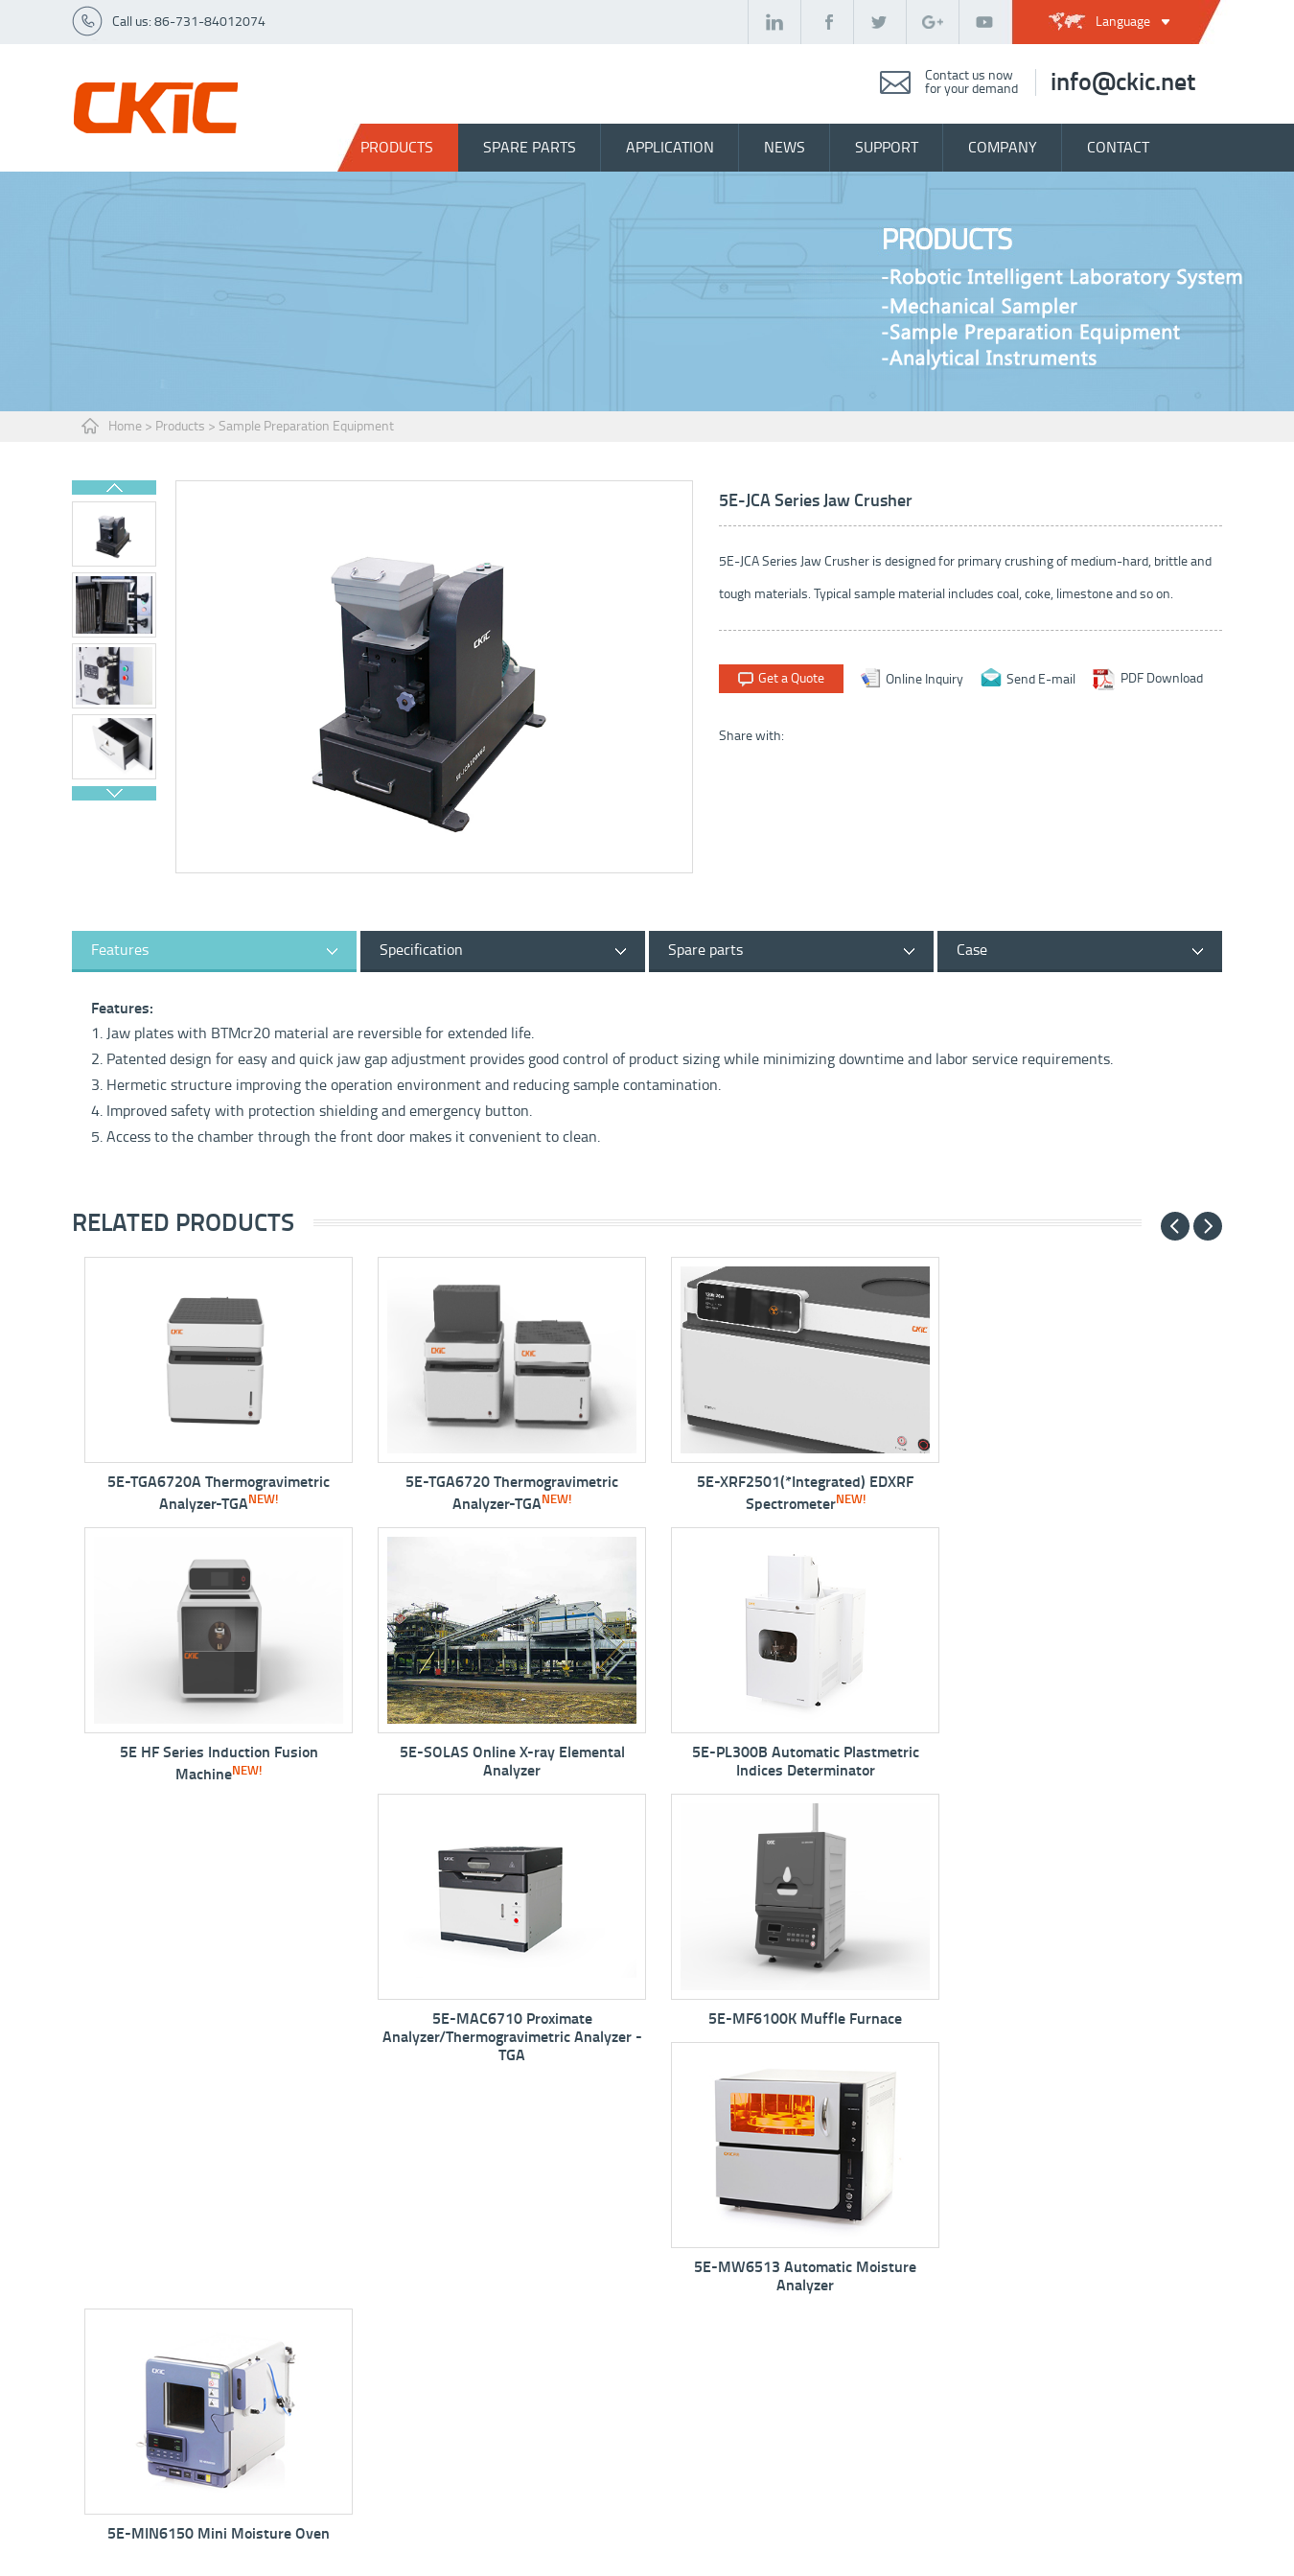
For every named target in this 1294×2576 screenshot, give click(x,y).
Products (396, 147)
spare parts (529, 147)
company (1002, 147)
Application (670, 147)
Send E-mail (1040, 678)
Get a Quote (791, 678)
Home (125, 426)
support (886, 147)
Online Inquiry (924, 678)
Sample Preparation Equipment (306, 426)
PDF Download (1162, 678)
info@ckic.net (1123, 82)
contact (1118, 147)
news (784, 147)
